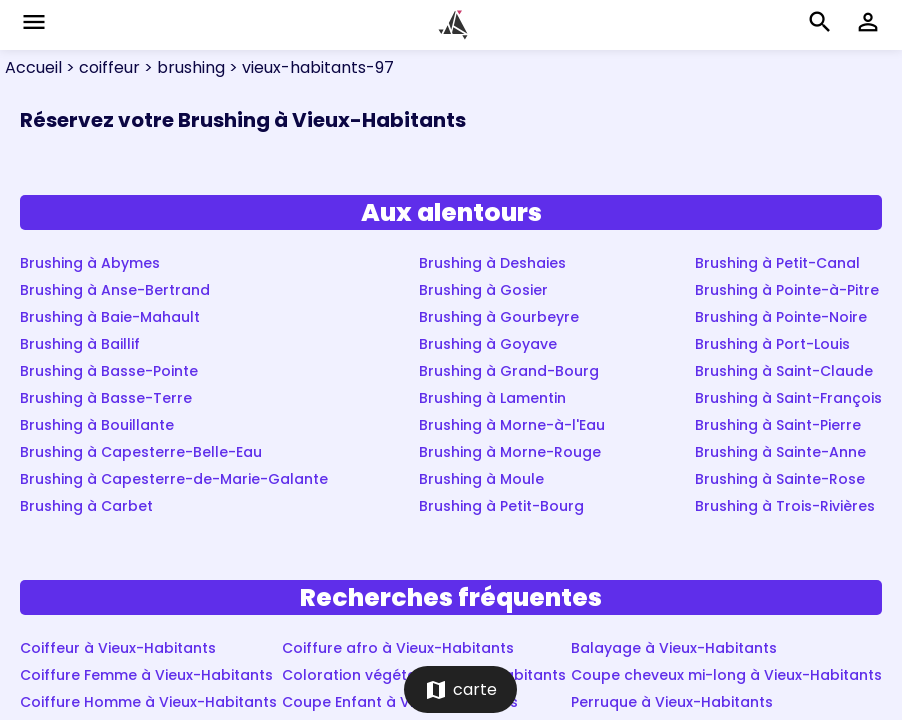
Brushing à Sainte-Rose (780, 479)
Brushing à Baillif (80, 344)
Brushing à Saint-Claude (784, 371)
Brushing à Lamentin (492, 398)
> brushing (182, 67)
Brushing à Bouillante (97, 425)
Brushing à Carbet (86, 506)
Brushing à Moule (481, 479)
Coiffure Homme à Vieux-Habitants (148, 702)
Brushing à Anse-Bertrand (115, 290)
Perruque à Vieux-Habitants (672, 702)
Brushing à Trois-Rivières (785, 506)
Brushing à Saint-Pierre (778, 425)
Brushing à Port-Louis (772, 344)
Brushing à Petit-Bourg (501, 506)
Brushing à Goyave (488, 344)
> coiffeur (101, 67)
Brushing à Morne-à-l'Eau (512, 425)
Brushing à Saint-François (788, 398)
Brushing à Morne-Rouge (510, 452)
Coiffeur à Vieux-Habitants (118, 648)
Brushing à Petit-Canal (777, 263)
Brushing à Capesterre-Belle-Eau (141, 452)
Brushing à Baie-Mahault (110, 317)
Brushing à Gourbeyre (499, 317)
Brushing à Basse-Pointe (109, 371)
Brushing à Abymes (90, 263)
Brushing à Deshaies (492, 263)
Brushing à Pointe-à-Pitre (787, 290)
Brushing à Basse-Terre (106, 398)
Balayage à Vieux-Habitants (674, 648)
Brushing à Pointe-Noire (781, 317)
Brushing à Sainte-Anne (780, 452)
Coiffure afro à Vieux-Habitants (398, 648)
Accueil (33, 67)
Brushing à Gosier (483, 290)
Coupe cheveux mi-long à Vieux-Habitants (726, 675)
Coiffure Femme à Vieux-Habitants (146, 675)
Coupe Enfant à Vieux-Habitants (400, 702)
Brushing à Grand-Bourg (509, 371)
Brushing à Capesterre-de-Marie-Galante (174, 479)
